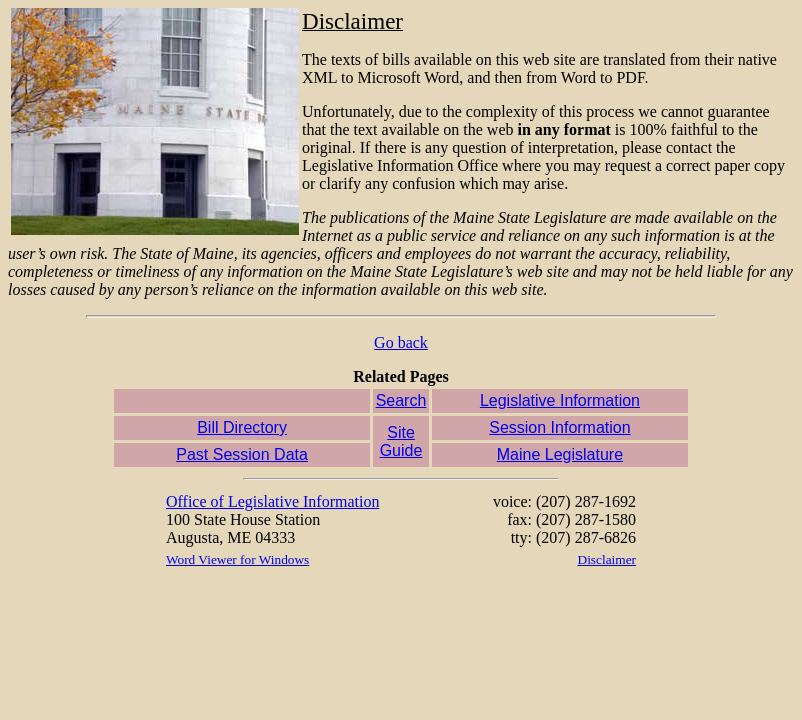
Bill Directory (242, 427)
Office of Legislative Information (272, 501)
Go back (401, 342)
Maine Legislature (560, 454)
